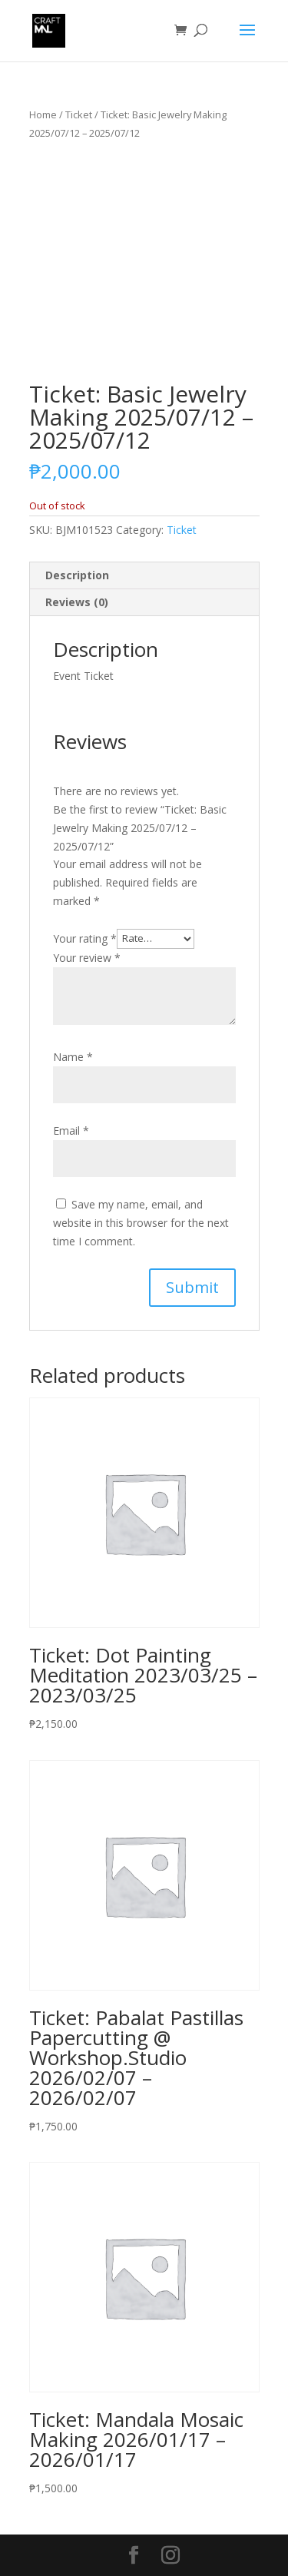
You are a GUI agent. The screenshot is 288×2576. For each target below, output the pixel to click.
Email (71, 1130)
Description (77, 575)
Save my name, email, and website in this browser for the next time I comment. (141, 1222)
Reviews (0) (76, 602)
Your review (87, 957)
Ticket (78, 114)
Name (73, 1056)
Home (43, 114)
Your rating (85, 937)
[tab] (144, 575)
